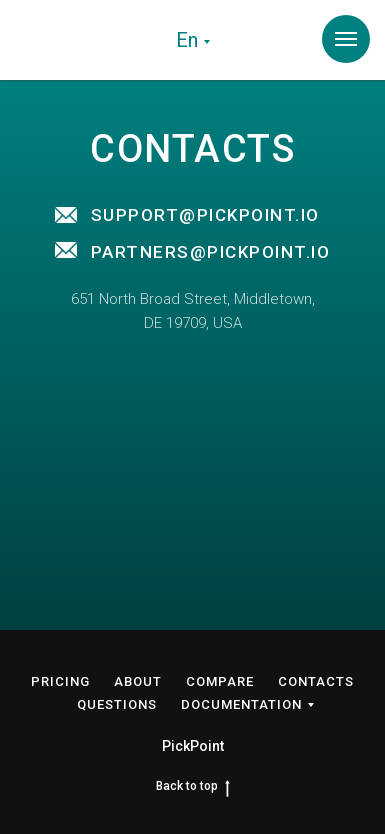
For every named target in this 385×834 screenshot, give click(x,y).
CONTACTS (316, 681)
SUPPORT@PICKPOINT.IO (205, 215)
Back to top (193, 786)
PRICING (60, 681)
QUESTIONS (117, 704)
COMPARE (220, 681)
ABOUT (138, 681)
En (187, 40)
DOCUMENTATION (241, 704)
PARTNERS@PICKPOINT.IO (211, 252)
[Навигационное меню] (346, 39)
